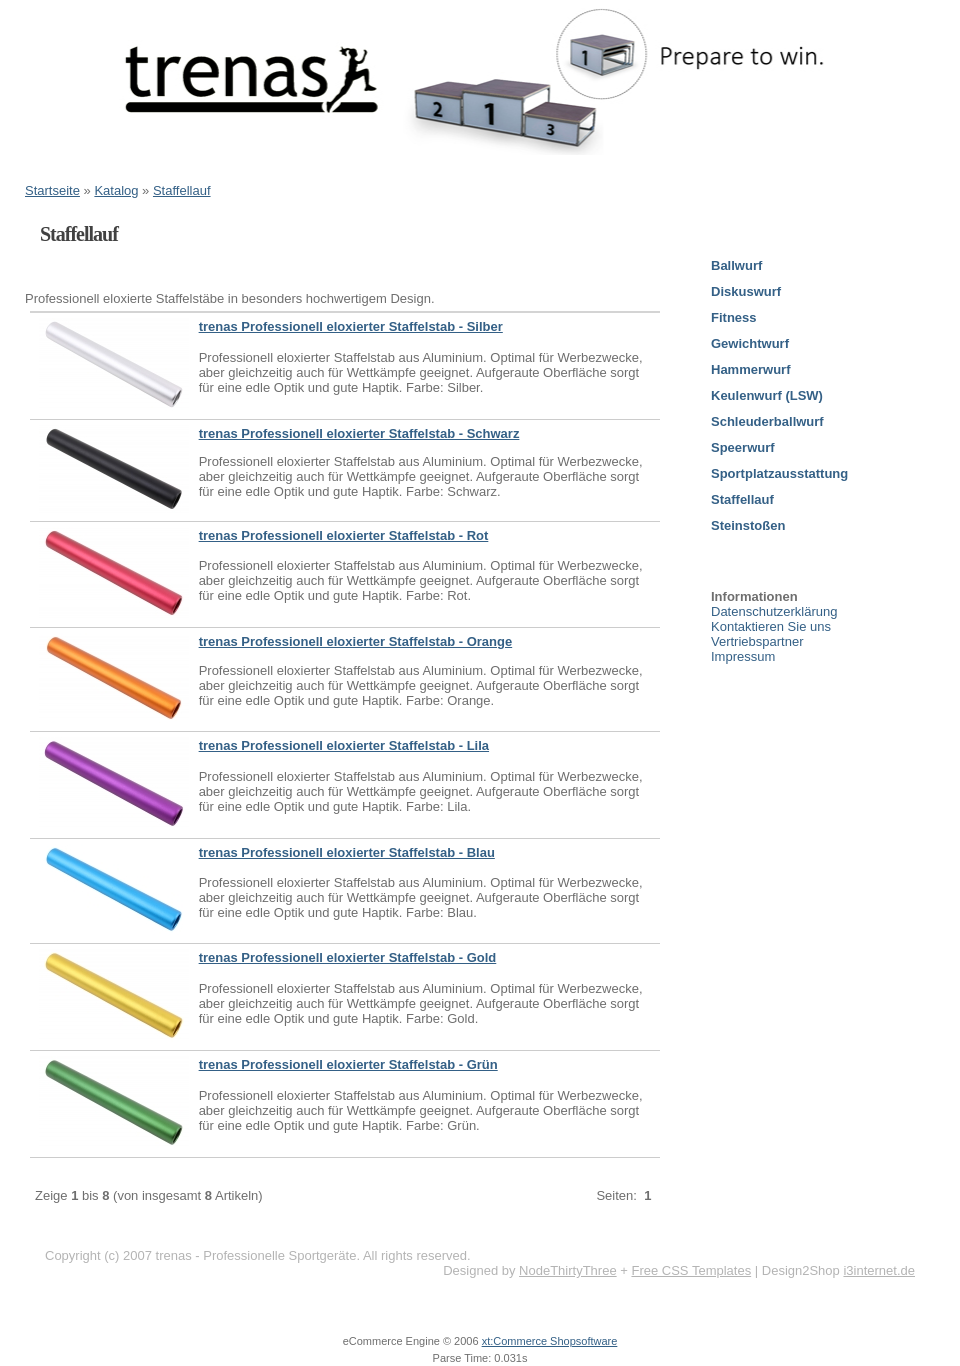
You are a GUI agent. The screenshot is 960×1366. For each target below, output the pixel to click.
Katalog (116, 190)
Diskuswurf (746, 291)
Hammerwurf (750, 369)
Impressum (743, 656)
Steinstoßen (748, 525)
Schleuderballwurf (767, 421)
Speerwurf (743, 447)
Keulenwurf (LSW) (767, 395)
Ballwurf (736, 265)
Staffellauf (182, 190)
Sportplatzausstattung (779, 473)
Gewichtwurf (750, 343)
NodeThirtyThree (568, 1270)
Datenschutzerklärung (774, 611)
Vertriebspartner (757, 641)
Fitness (734, 317)
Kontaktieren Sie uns (771, 626)
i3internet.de (879, 1270)
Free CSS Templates (691, 1270)
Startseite (52, 190)
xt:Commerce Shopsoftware (550, 1341)
